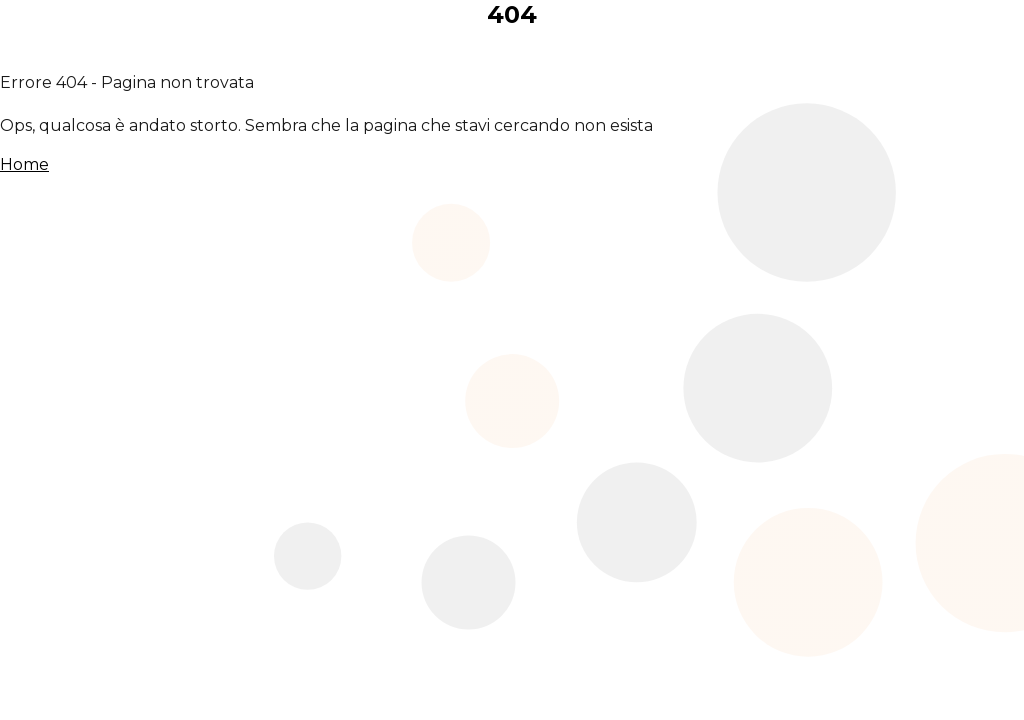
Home (24, 164)
